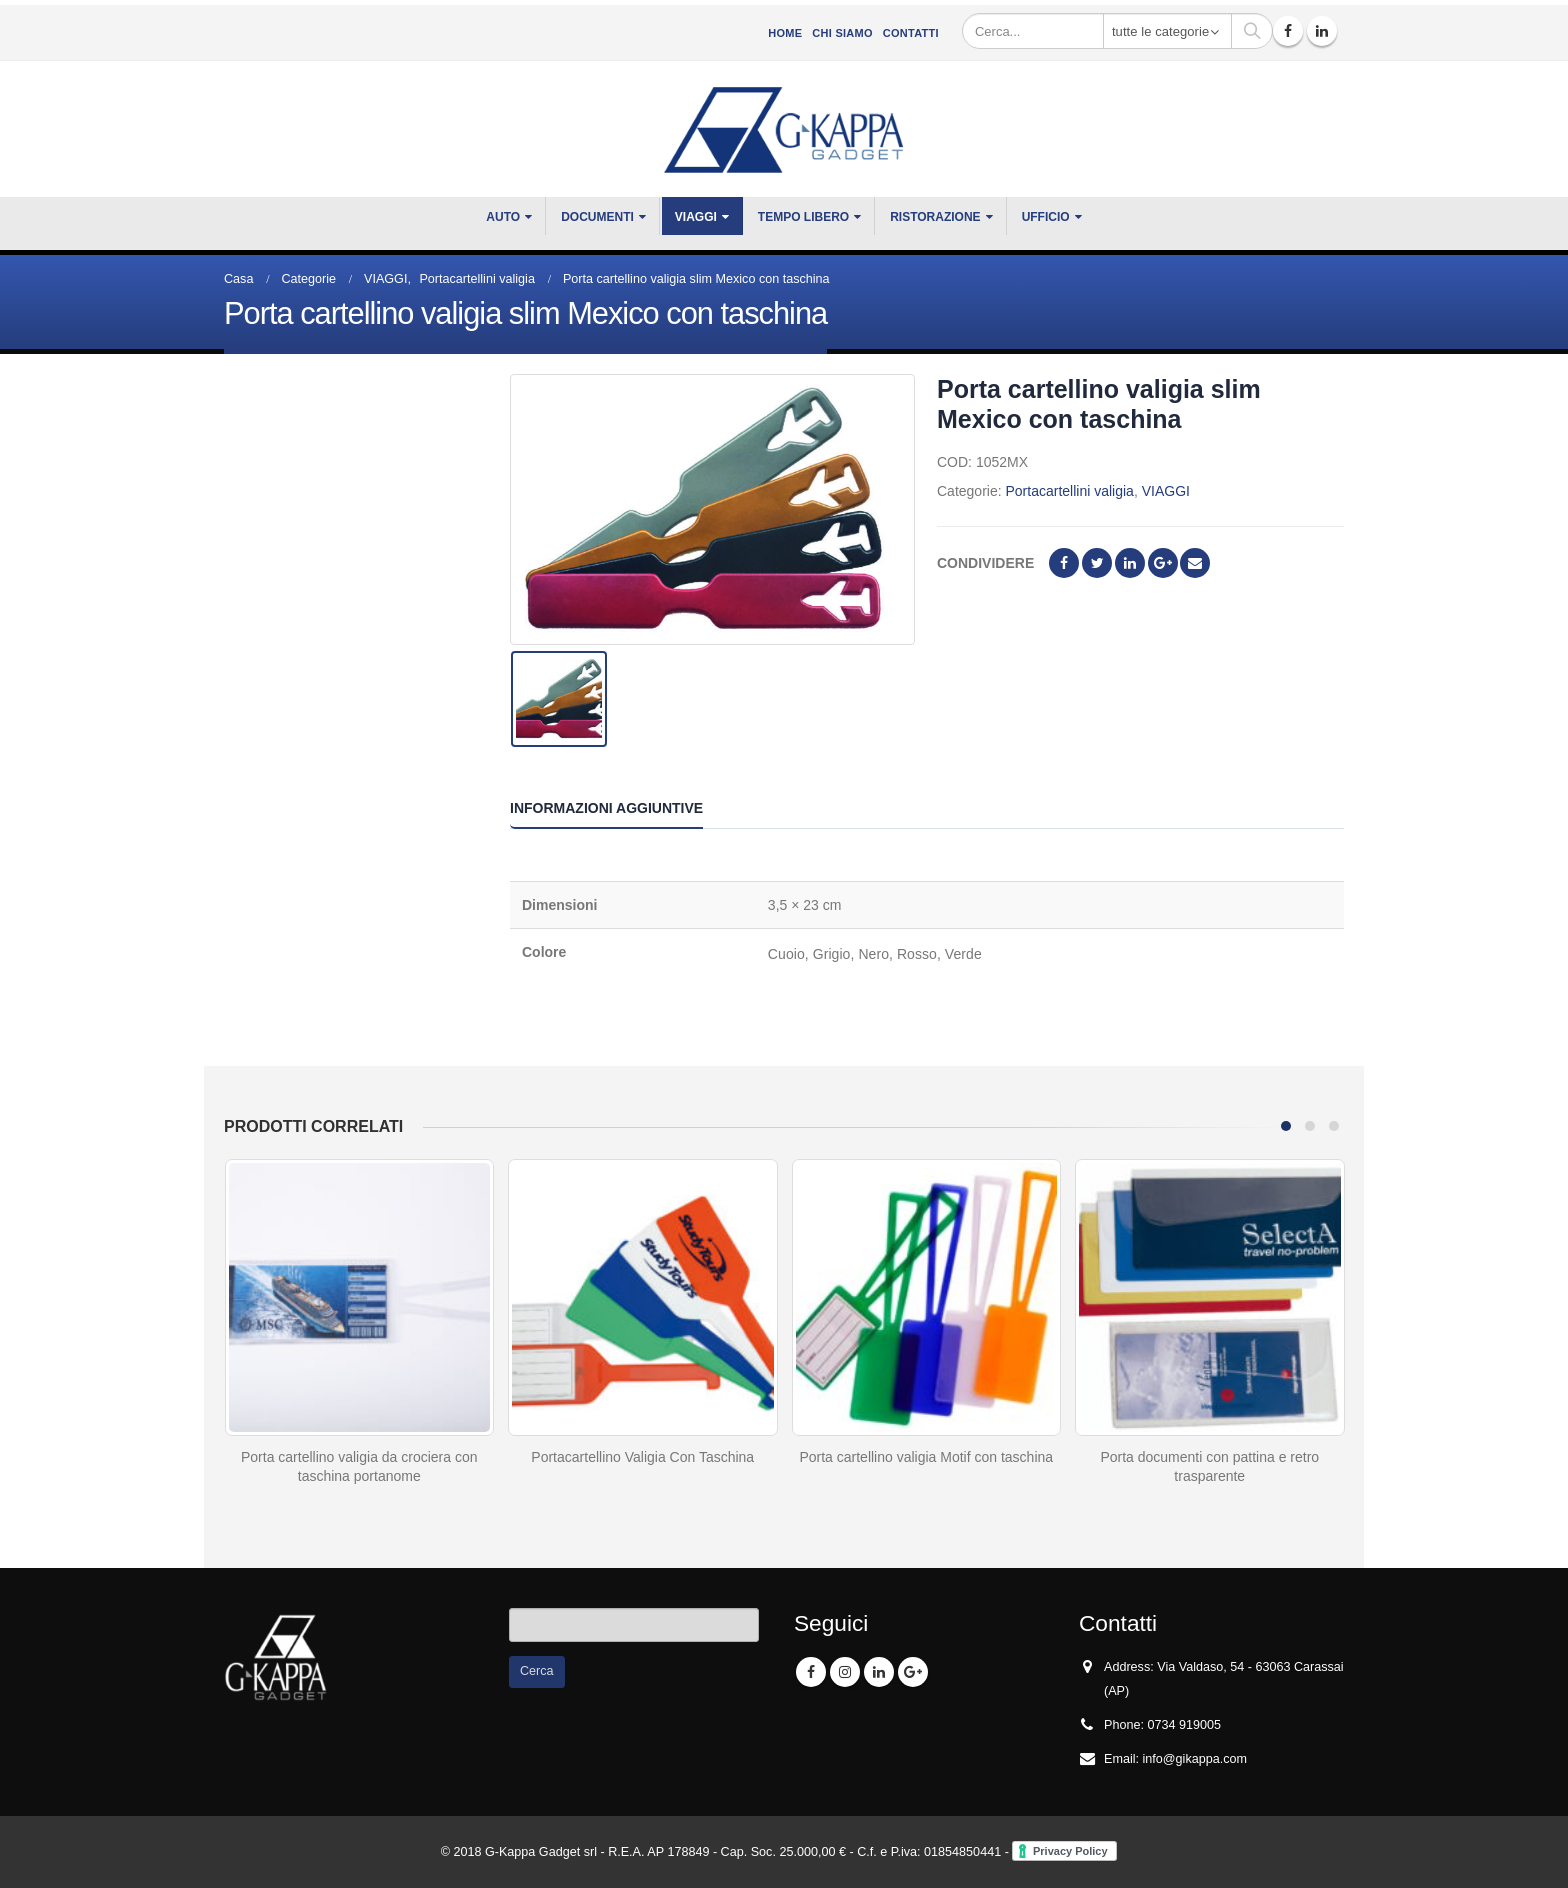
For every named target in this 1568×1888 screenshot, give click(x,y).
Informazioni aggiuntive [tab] (606, 808)
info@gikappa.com (1195, 1759)
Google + (1163, 563)
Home (785, 33)
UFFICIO (1046, 217)
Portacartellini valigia (1069, 491)
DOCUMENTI (597, 217)
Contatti (911, 33)
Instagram (845, 1672)
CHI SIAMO (842, 33)
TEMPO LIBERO (803, 217)
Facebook (1064, 563)
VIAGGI (696, 217)
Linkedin (879, 1672)
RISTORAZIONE (935, 217)
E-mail (1195, 563)
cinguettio (1097, 563)
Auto (503, 217)
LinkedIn (1130, 563)
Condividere (985, 563)
